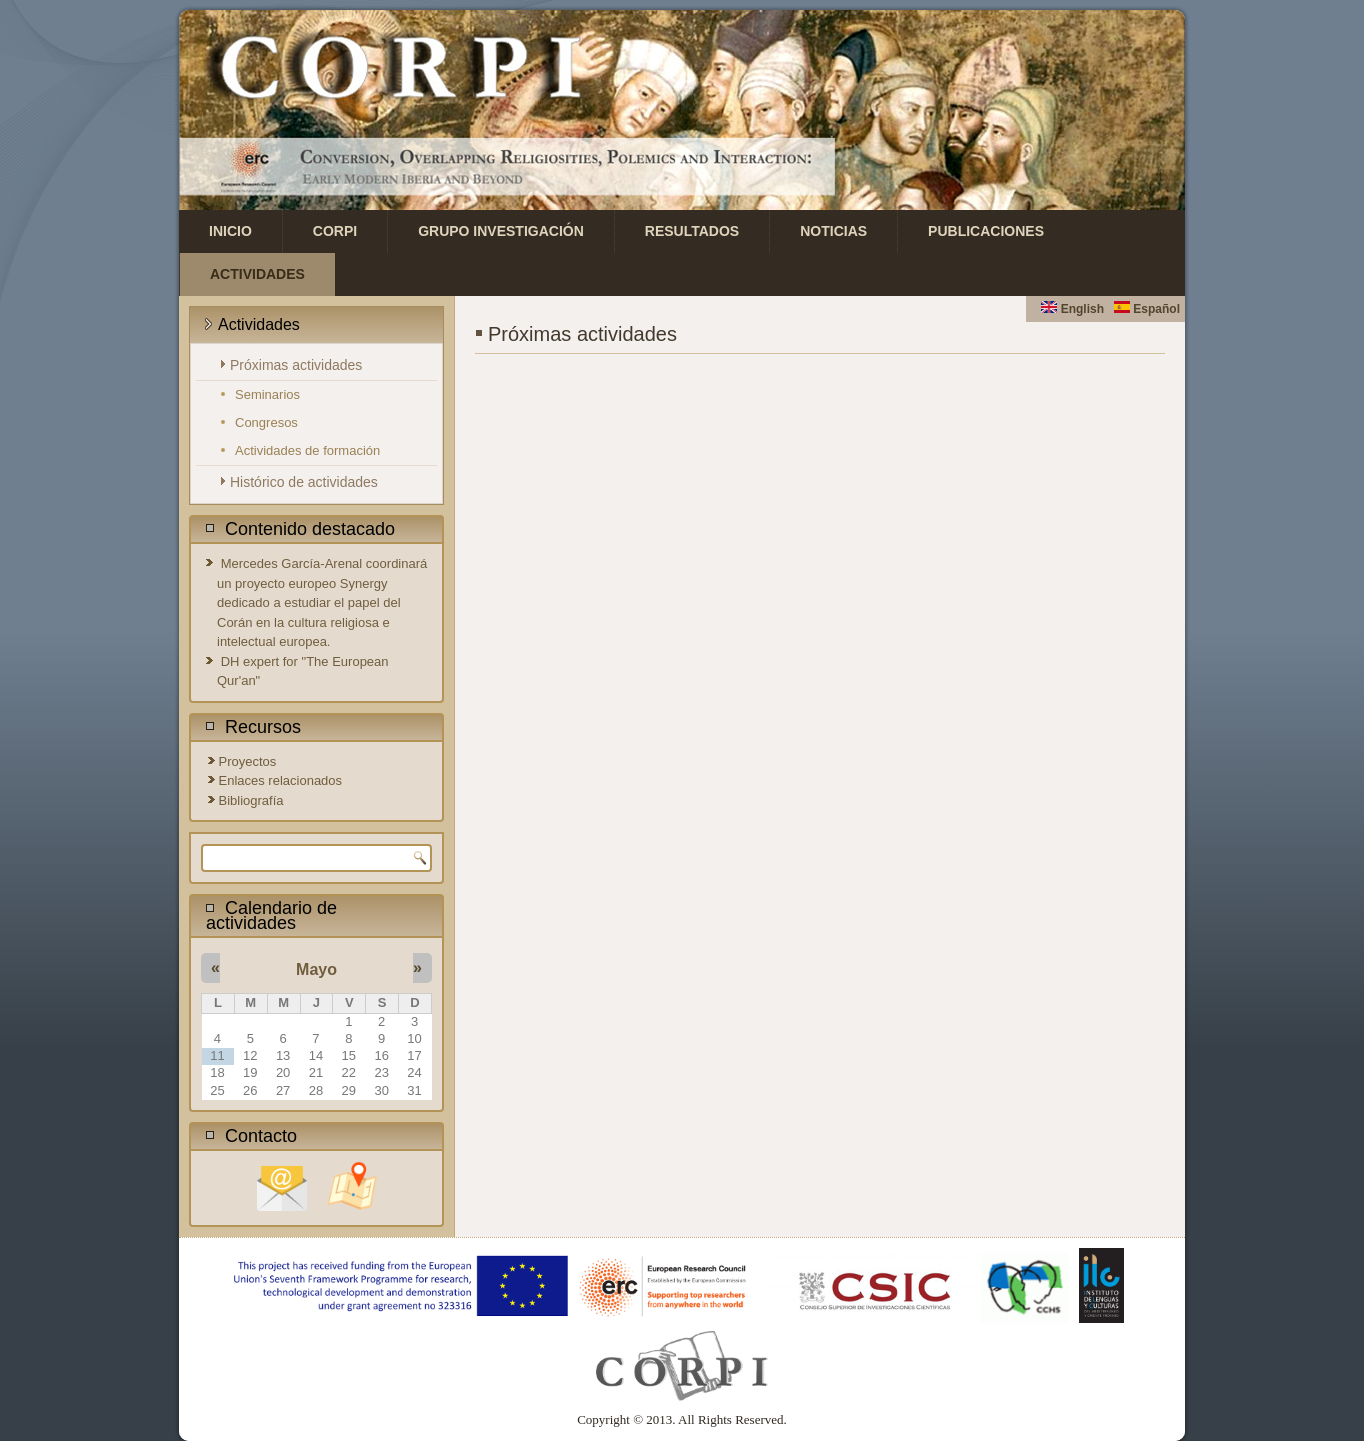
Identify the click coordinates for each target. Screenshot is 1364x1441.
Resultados (692, 231)
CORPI (335, 231)
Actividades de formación (307, 450)
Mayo (316, 969)
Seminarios (267, 394)
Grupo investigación (501, 231)
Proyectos (248, 761)
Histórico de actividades (304, 482)
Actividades (257, 274)
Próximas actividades (296, 365)
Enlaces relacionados (281, 780)
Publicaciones (986, 231)
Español (1147, 309)
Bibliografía (251, 800)
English (1072, 309)
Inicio (230, 231)
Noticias (833, 231)
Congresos (266, 422)
